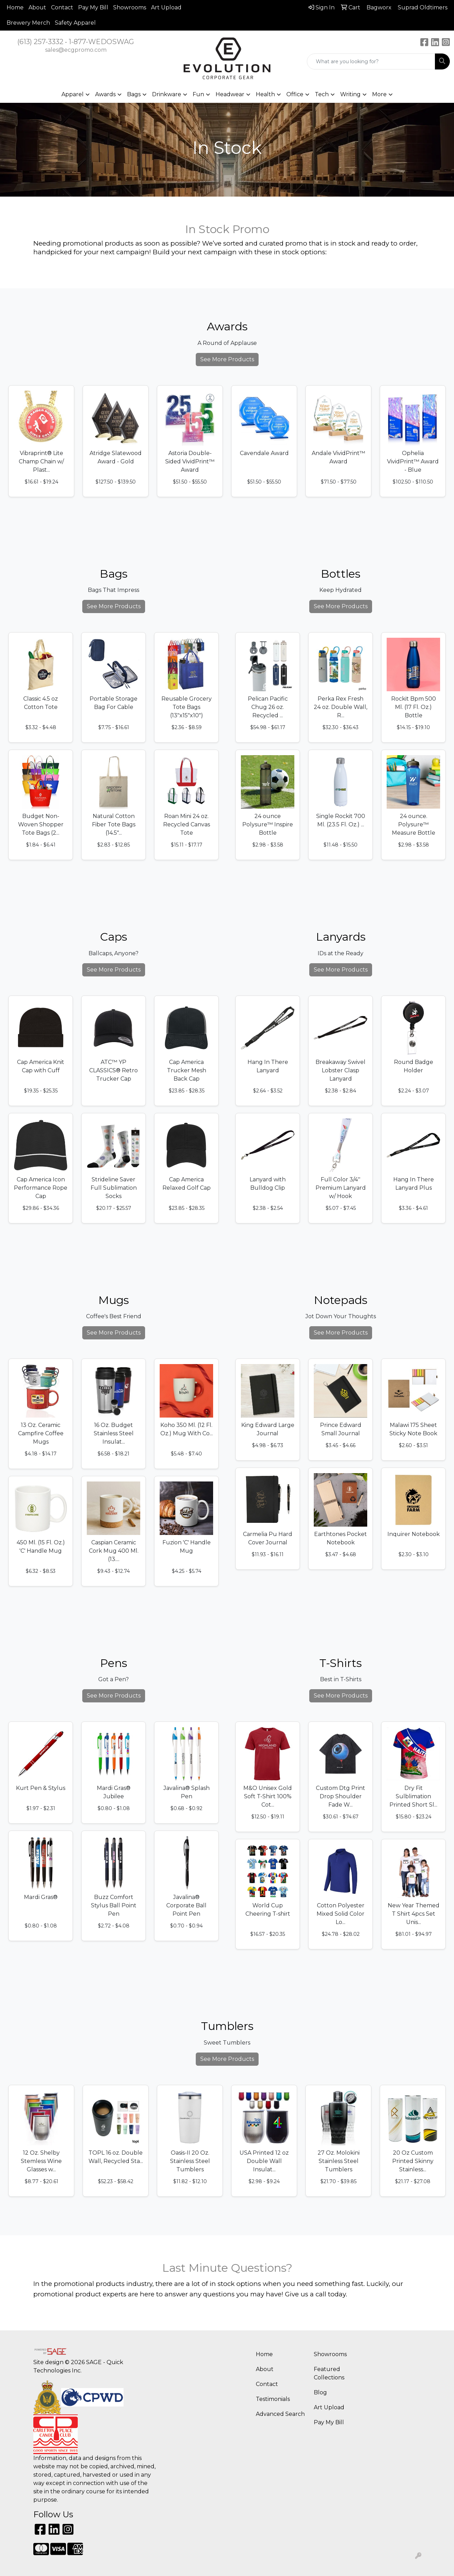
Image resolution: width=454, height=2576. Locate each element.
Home (15, 7)
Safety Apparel (75, 22)
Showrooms (129, 7)
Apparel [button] (72, 94)
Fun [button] (198, 94)
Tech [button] (322, 94)
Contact (62, 7)
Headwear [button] (230, 94)
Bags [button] (134, 94)
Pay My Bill (93, 7)
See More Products (227, 359)
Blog (320, 2392)
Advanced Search (280, 2414)
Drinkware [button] (166, 94)
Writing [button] (350, 94)
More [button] (379, 94)
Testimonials (273, 2399)
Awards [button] (105, 94)
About (37, 7)
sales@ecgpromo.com (76, 50)
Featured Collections (329, 2373)
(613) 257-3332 (40, 42)
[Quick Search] (371, 61)
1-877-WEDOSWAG (101, 42)
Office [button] (294, 94)
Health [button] (265, 94)
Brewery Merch (28, 22)
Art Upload (166, 7)
